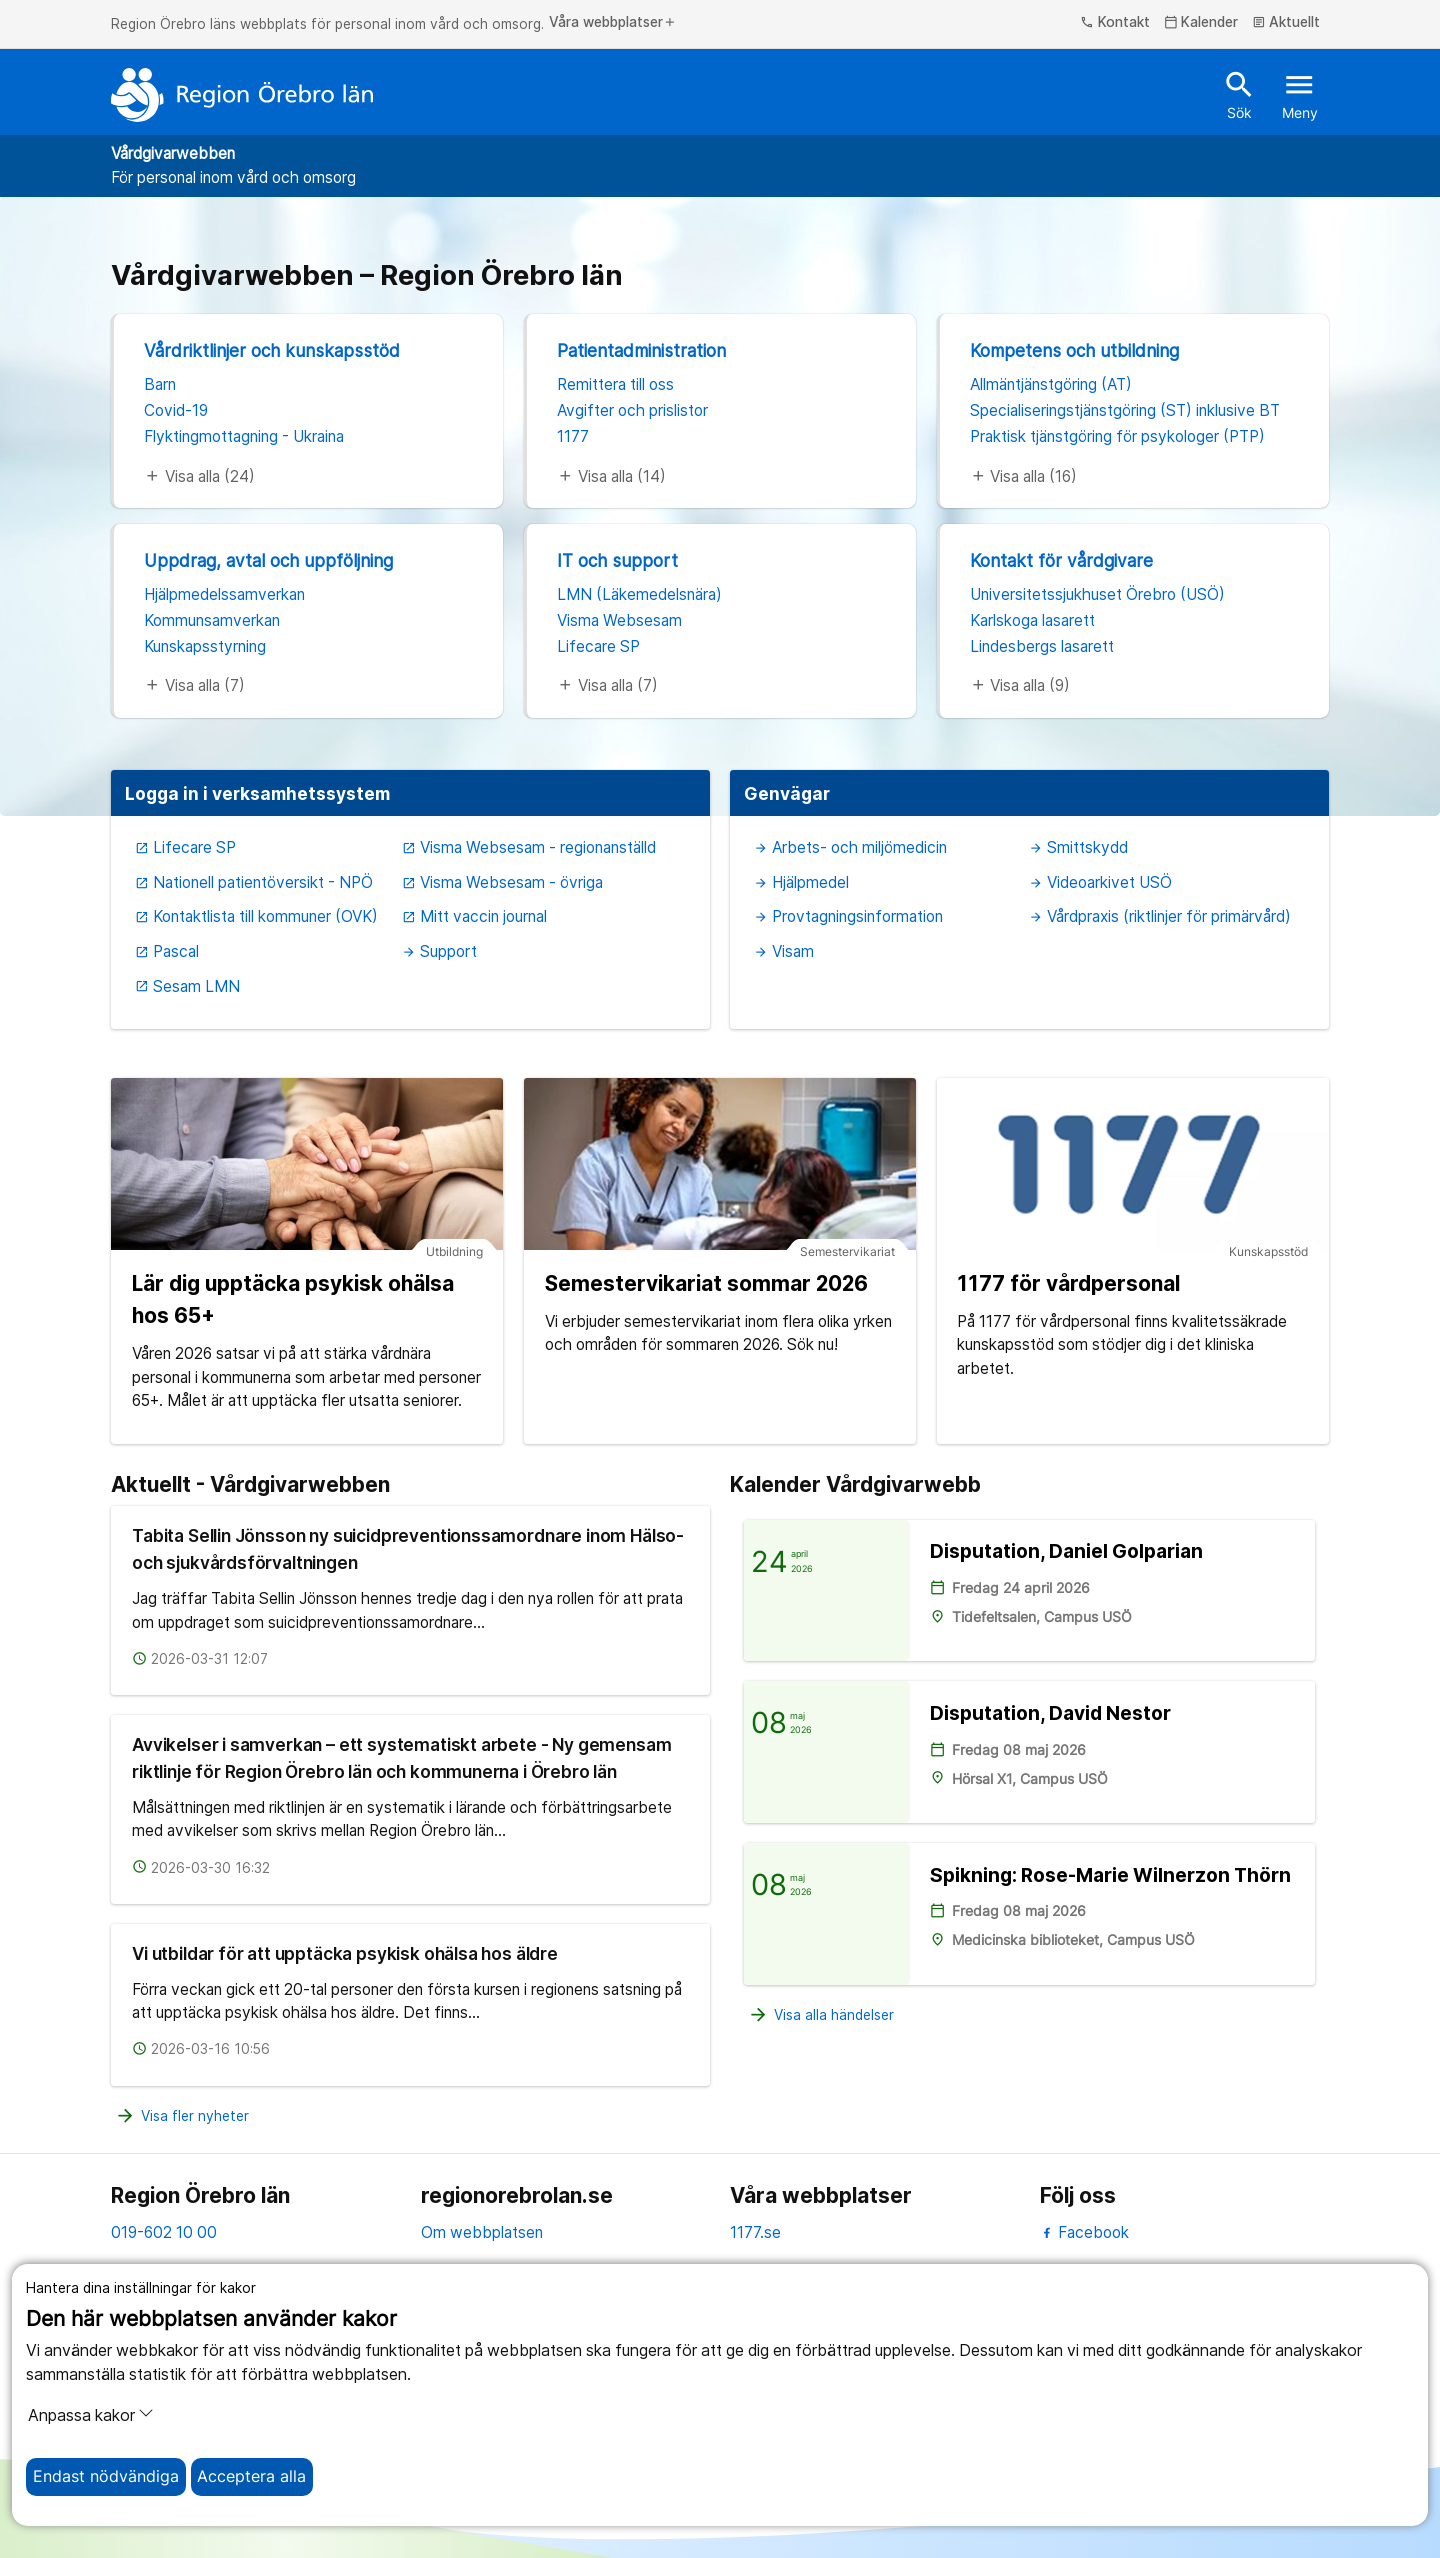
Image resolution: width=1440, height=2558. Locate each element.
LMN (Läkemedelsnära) (639, 594)
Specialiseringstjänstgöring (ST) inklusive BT (1125, 410)
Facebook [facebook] (1084, 2232)
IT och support (617, 560)
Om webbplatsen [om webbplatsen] (482, 2232)
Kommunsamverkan (212, 620)
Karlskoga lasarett (1032, 620)
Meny (1300, 94)
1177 (573, 436)
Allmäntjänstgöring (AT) (1051, 384)
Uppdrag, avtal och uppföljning (268, 560)
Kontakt (1115, 23)
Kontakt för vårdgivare (1061, 560)
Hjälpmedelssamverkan (224, 594)
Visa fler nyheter (182, 2116)
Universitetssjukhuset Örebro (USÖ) (1097, 594)
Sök (1239, 94)
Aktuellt (1286, 23)
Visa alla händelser (821, 2015)
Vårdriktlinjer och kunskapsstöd (272, 350)
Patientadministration (641, 350)
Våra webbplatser (613, 23)
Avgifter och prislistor (632, 410)
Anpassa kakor (91, 2415)
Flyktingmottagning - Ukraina (244, 436)
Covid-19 (176, 410)
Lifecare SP (598, 646)
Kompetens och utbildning (1074, 350)
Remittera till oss (615, 384)
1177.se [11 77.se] (755, 2232)
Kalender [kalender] (1201, 23)
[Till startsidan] (242, 95)
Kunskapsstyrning (205, 646)
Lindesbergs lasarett (1042, 646)
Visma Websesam (619, 620)
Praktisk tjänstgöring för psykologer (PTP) (1117, 436)
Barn (160, 384)
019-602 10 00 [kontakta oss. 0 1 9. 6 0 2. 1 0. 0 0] (164, 2232)
